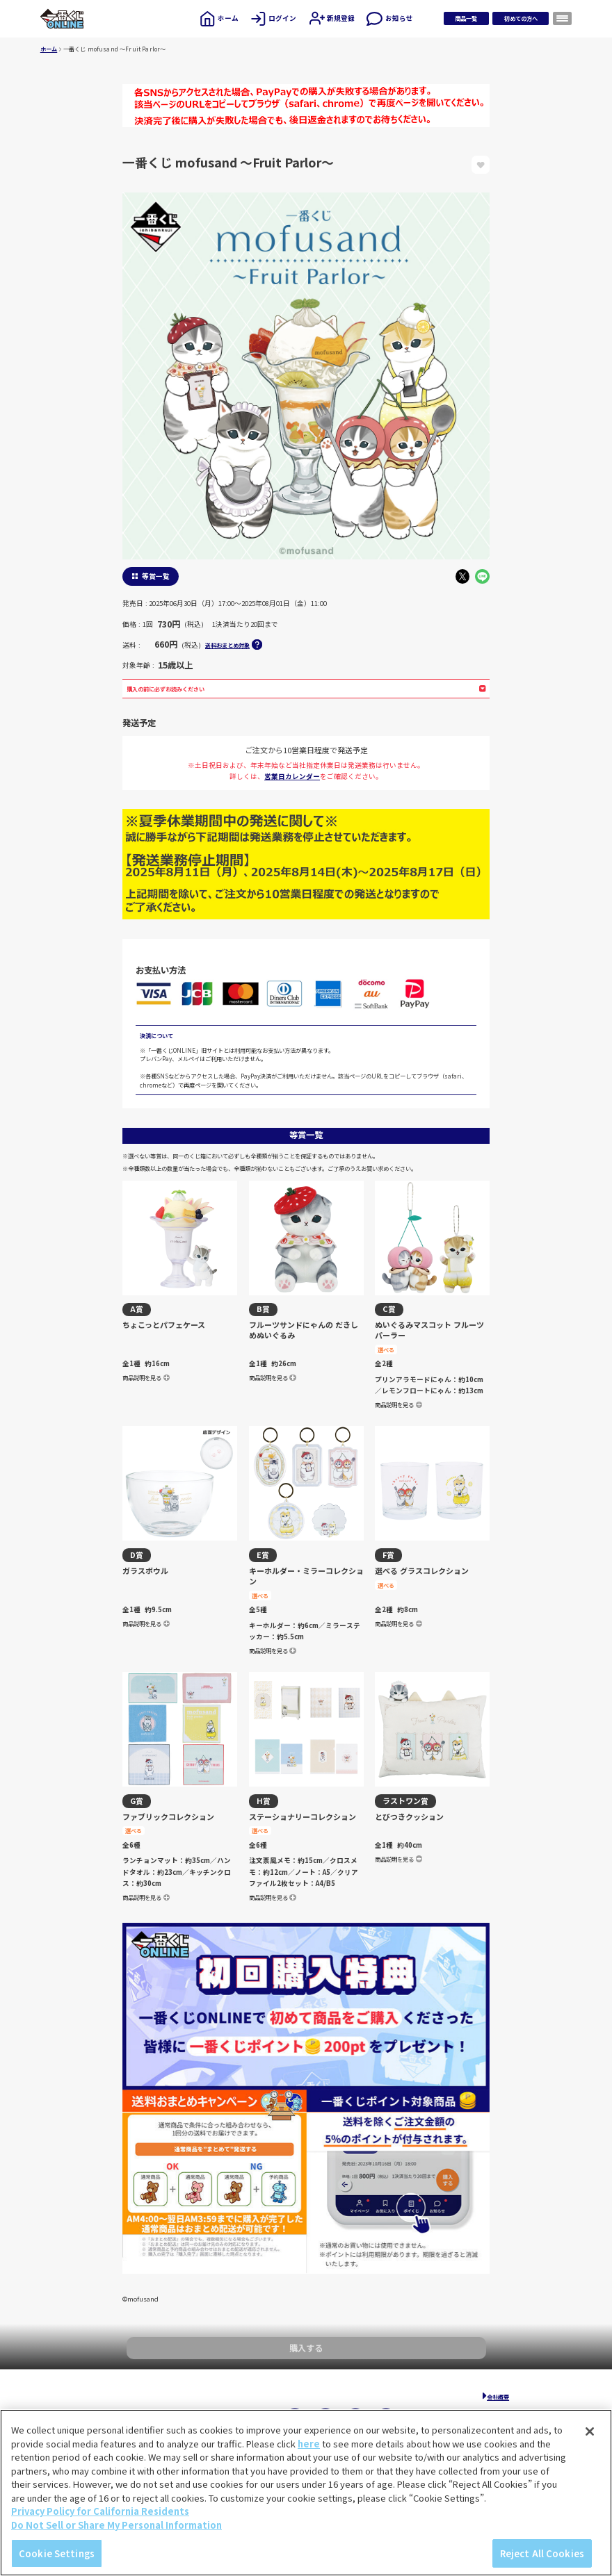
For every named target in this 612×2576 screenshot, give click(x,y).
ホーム (49, 48)
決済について (156, 1035)
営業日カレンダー (292, 776)
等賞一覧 (156, 576)
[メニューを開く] (562, 18)
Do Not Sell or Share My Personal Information (116, 2525)
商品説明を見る (146, 1377)
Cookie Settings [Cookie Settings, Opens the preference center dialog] (57, 2553)
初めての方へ (521, 18)
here (309, 2443)
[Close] (589, 2431)
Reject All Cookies (542, 2553)
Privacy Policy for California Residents (100, 2511)
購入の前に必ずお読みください (306, 688)
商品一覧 (466, 18)
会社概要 (498, 2397)
